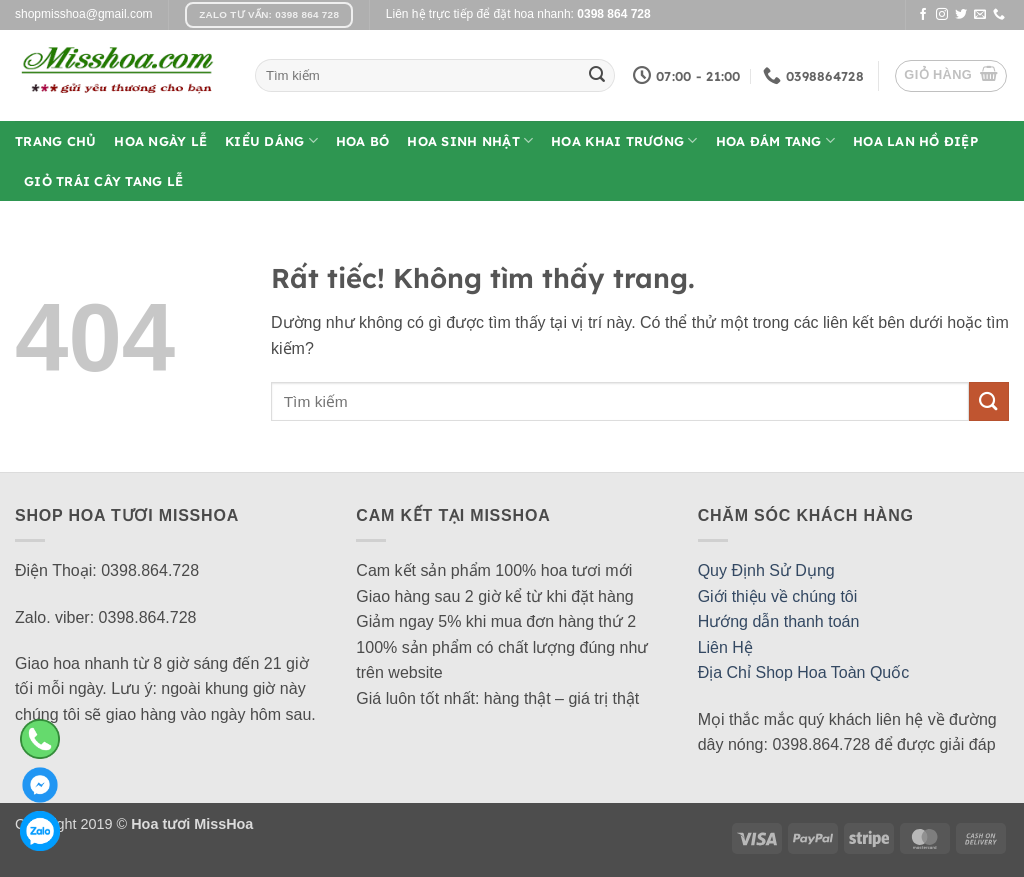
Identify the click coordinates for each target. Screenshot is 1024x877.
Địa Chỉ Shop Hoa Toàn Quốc (804, 672)
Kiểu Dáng (271, 140)
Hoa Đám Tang (776, 140)
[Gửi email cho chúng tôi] (980, 15)
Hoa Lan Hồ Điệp (915, 141)
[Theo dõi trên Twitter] (961, 15)
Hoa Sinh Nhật (470, 140)
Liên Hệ (725, 647)
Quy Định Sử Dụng (766, 570)
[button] (951, 76)
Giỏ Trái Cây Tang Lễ (103, 181)
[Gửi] (597, 76)
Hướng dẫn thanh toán (779, 621)
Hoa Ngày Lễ (160, 141)
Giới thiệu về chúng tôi (778, 596)
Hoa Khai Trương (624, 140)
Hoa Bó (363, 141)
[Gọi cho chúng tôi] (999, 15)
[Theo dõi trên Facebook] (923, 15)
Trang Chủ (55, 141)
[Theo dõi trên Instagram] (942, 15)
